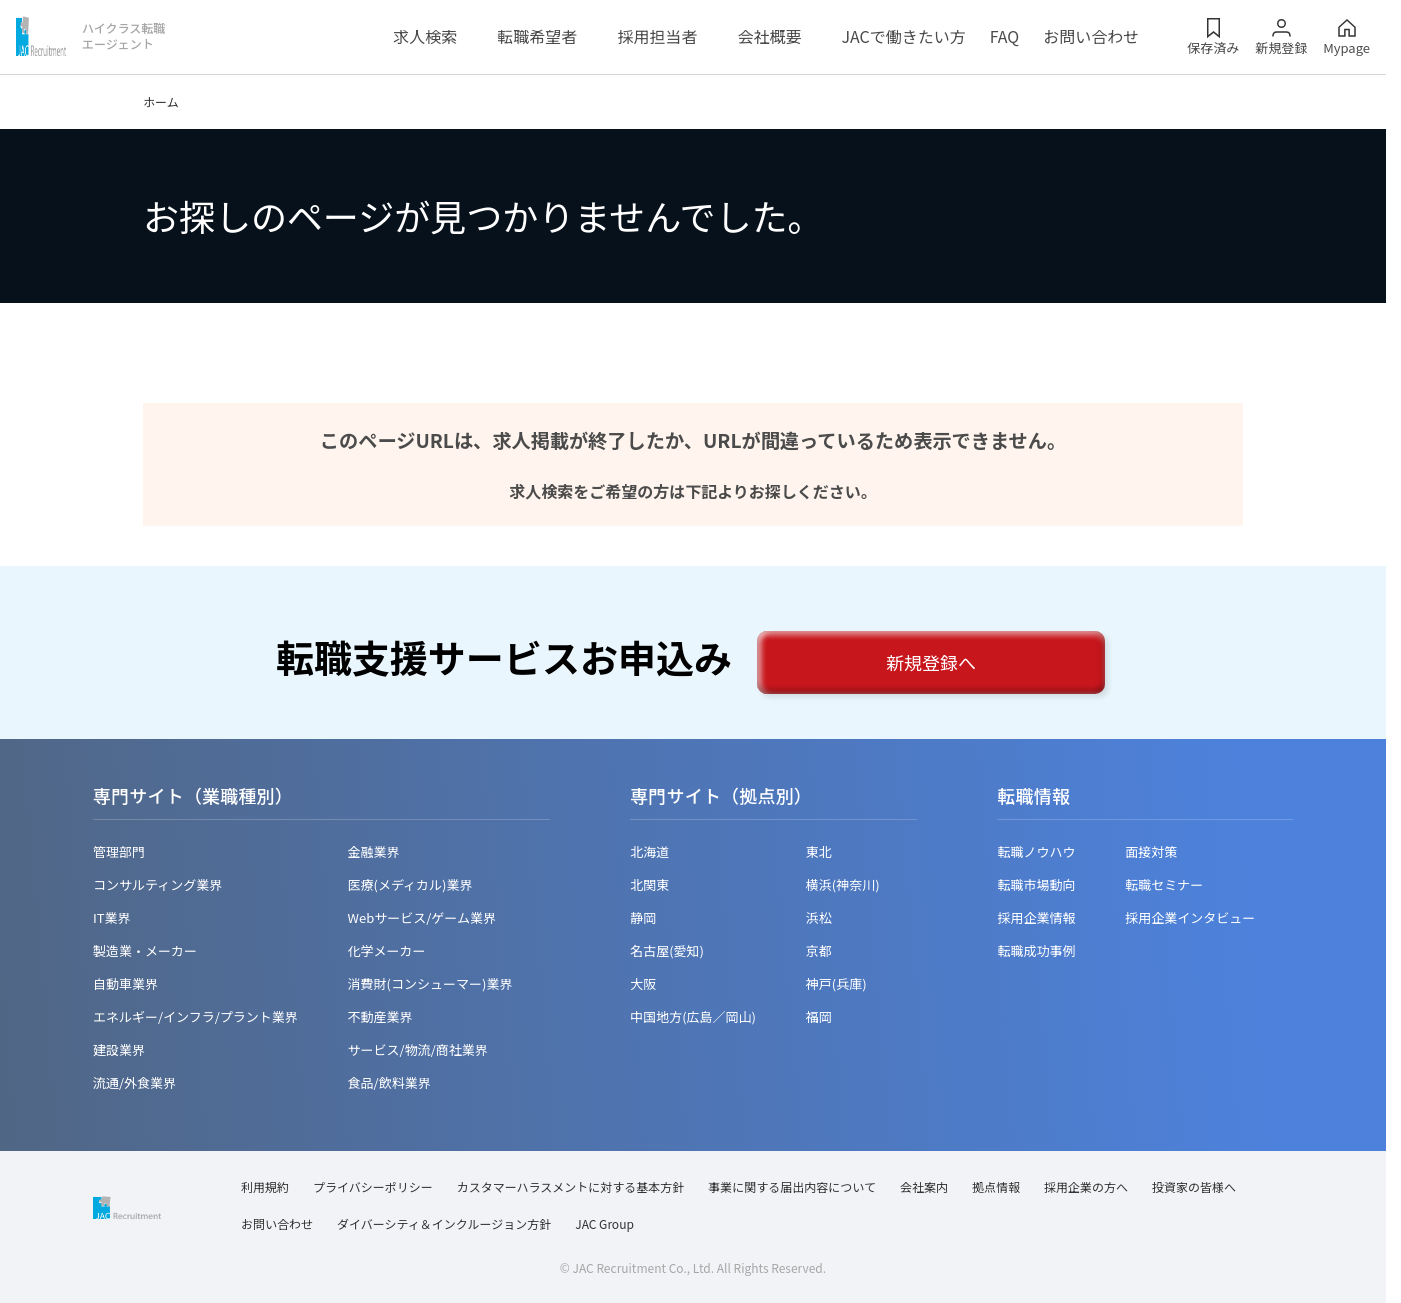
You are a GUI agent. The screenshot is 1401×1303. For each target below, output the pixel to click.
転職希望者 (537, 36)
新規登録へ (931, 662)
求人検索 (425, 36)
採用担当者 (657, 36)
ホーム (161, 101)
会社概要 (769, 36)
